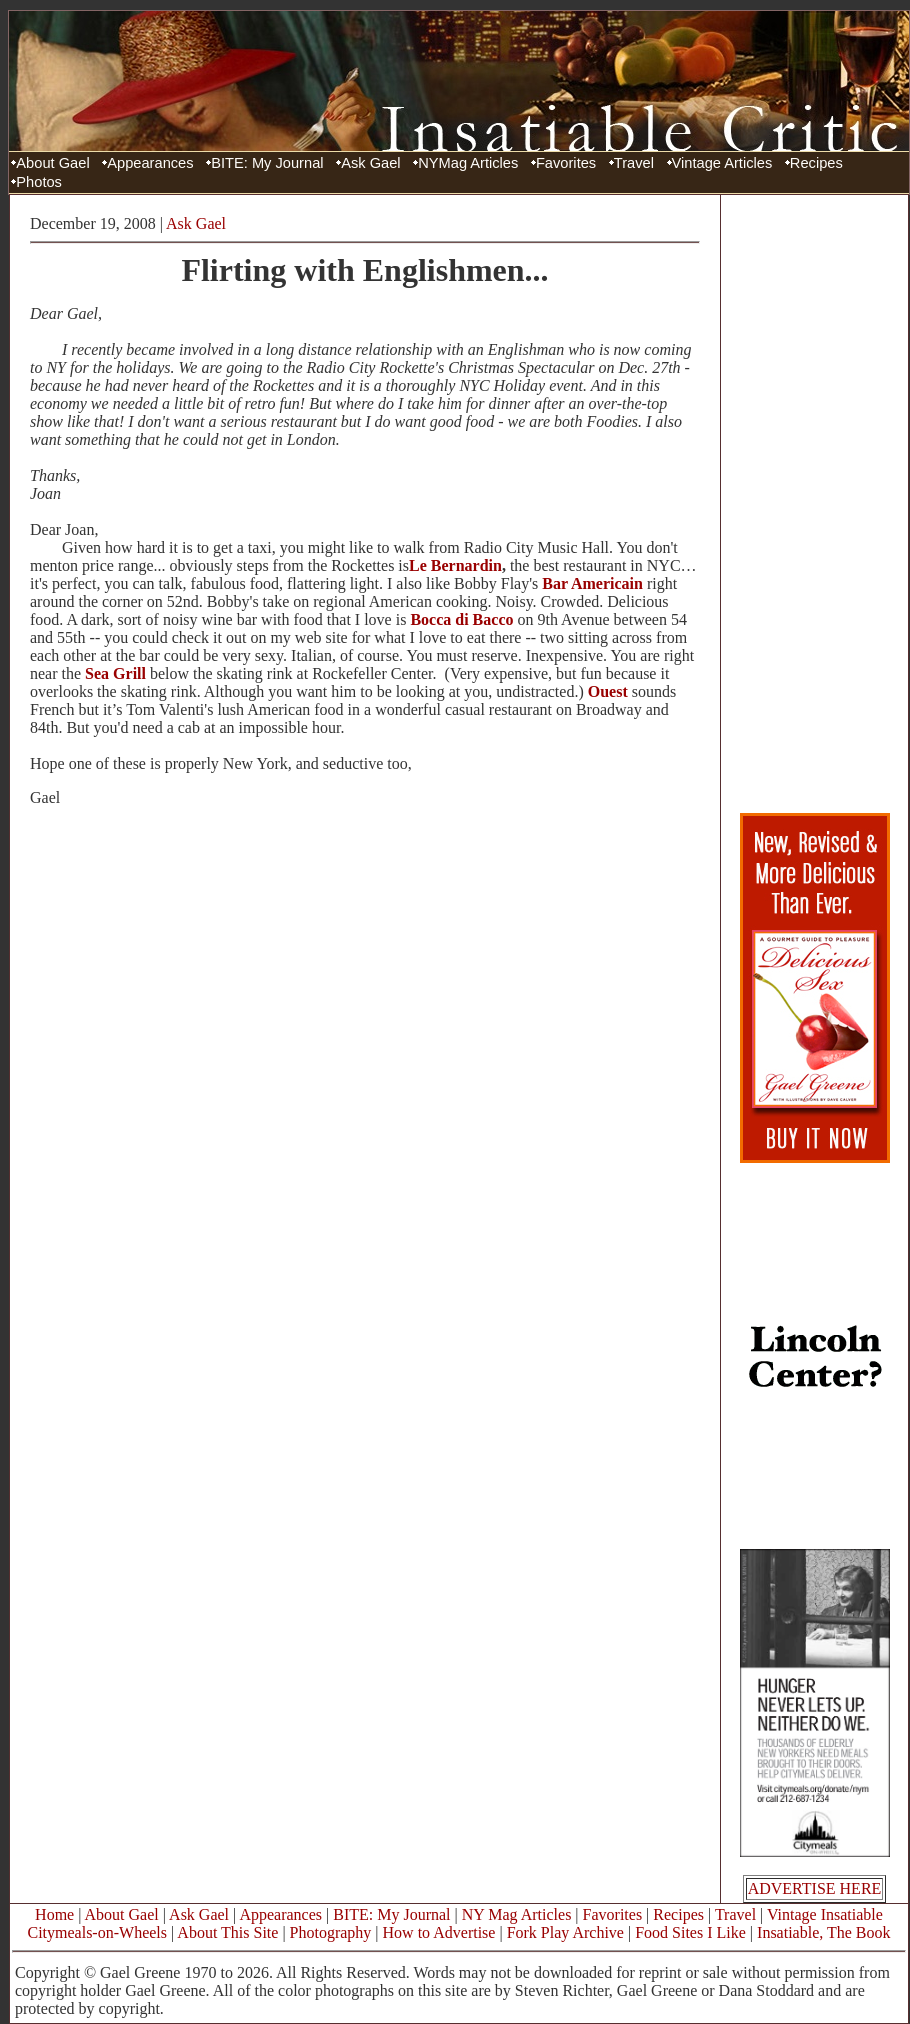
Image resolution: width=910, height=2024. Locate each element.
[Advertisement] (815, 503)
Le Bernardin (455, 565)
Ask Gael (370, 163)
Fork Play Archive (565, 1932)
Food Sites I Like (690, 1932)
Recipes (816, 163)
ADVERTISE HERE (815, 1888)
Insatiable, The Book (823, 1932)
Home (54, 1914)
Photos (39, 182)
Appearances (150, 163)
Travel (634, 163)
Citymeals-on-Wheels (97, 1932)
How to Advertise (439, 1932)
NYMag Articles (468, 163)
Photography (331, 1932)
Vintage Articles (722, 163)
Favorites (566, 163)
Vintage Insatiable (825, 1914)
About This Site (227, 1932)
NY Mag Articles (517, 1914)
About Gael (52, 163)
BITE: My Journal (267, 163)
